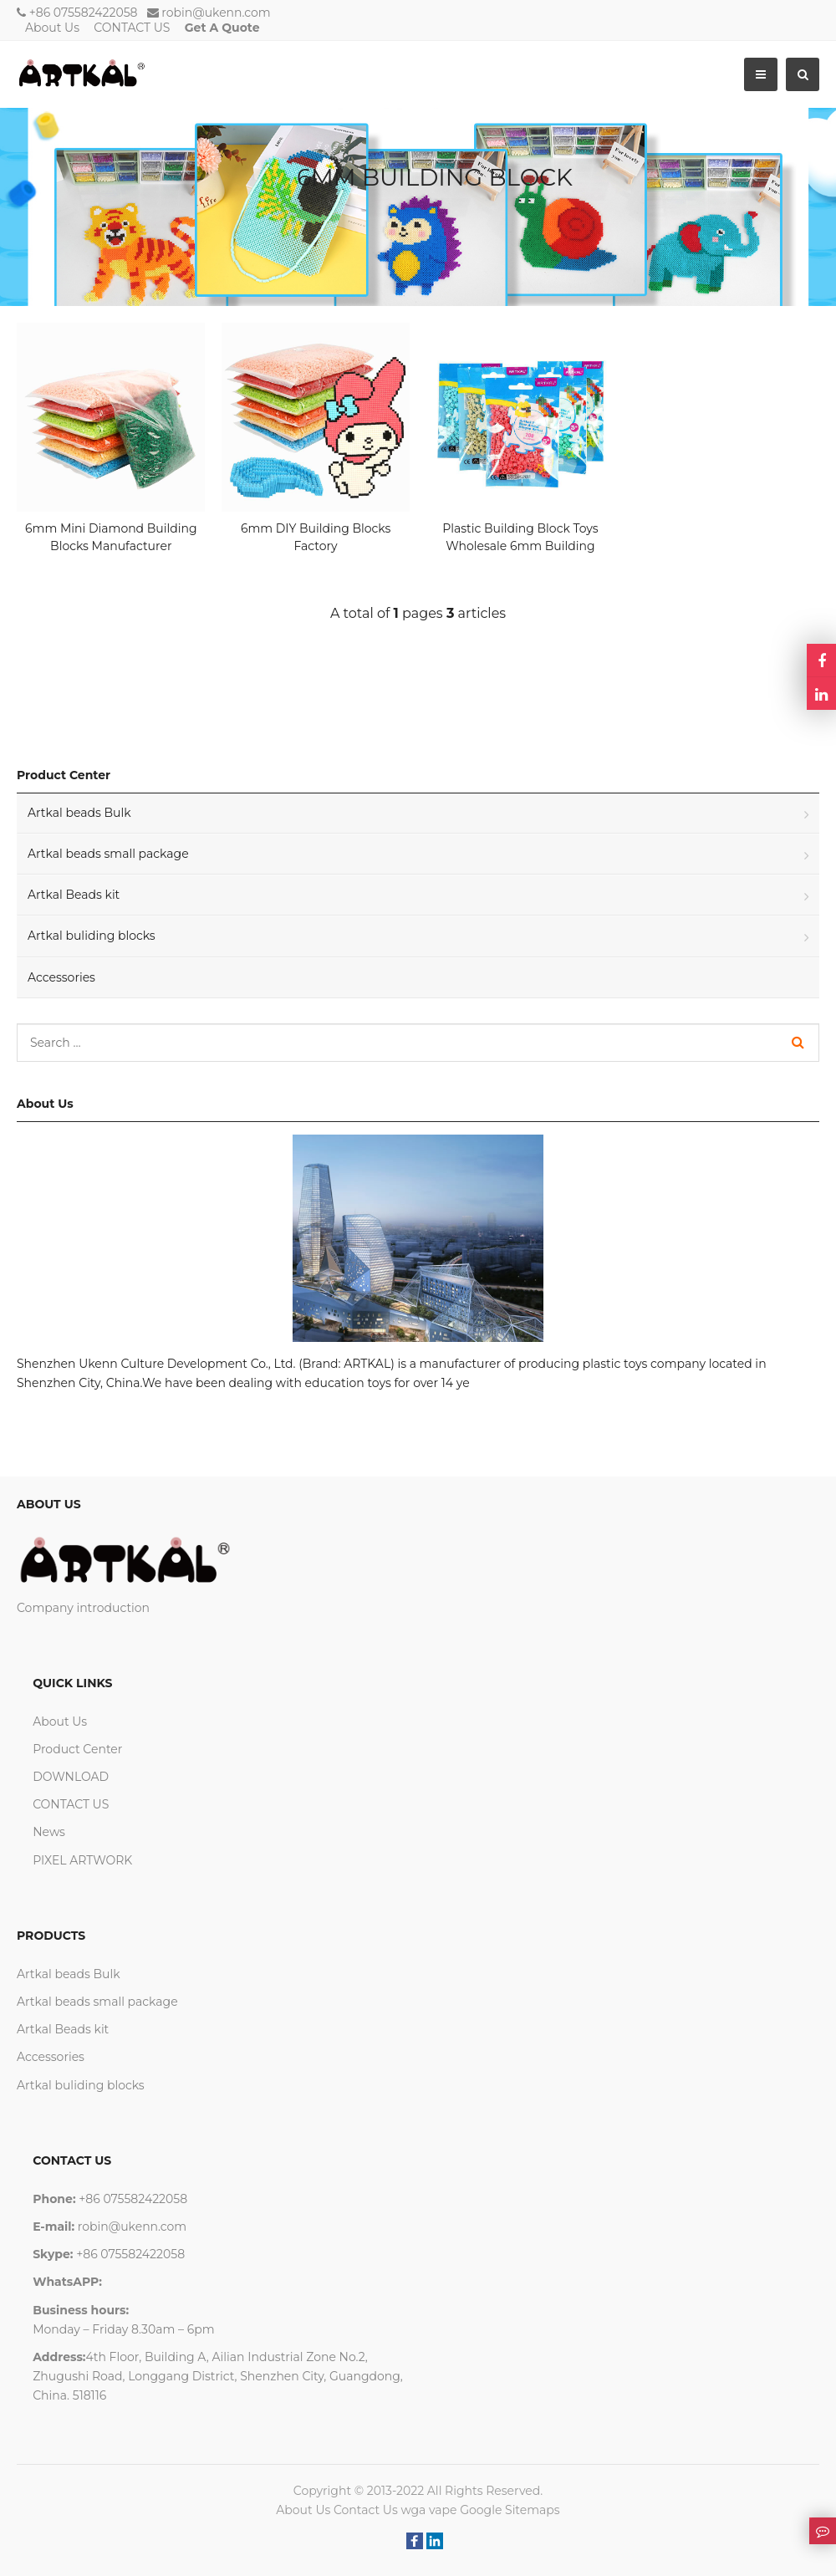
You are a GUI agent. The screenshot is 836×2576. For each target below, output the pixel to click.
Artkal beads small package (108, 853)
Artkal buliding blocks (91, 935)
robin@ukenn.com (215, 12)
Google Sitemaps (509, 2509)
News (49, 1831)
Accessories (61, 977)
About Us (52, 27)
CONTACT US (132, 27)
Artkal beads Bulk (79, 812)
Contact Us (366, 2509)
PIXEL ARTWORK (82, 1860)
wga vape (428, 2509)
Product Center (77, 1749)
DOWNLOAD (71, 1776)
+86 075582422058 (83, 12)
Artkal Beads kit (74, 894)
